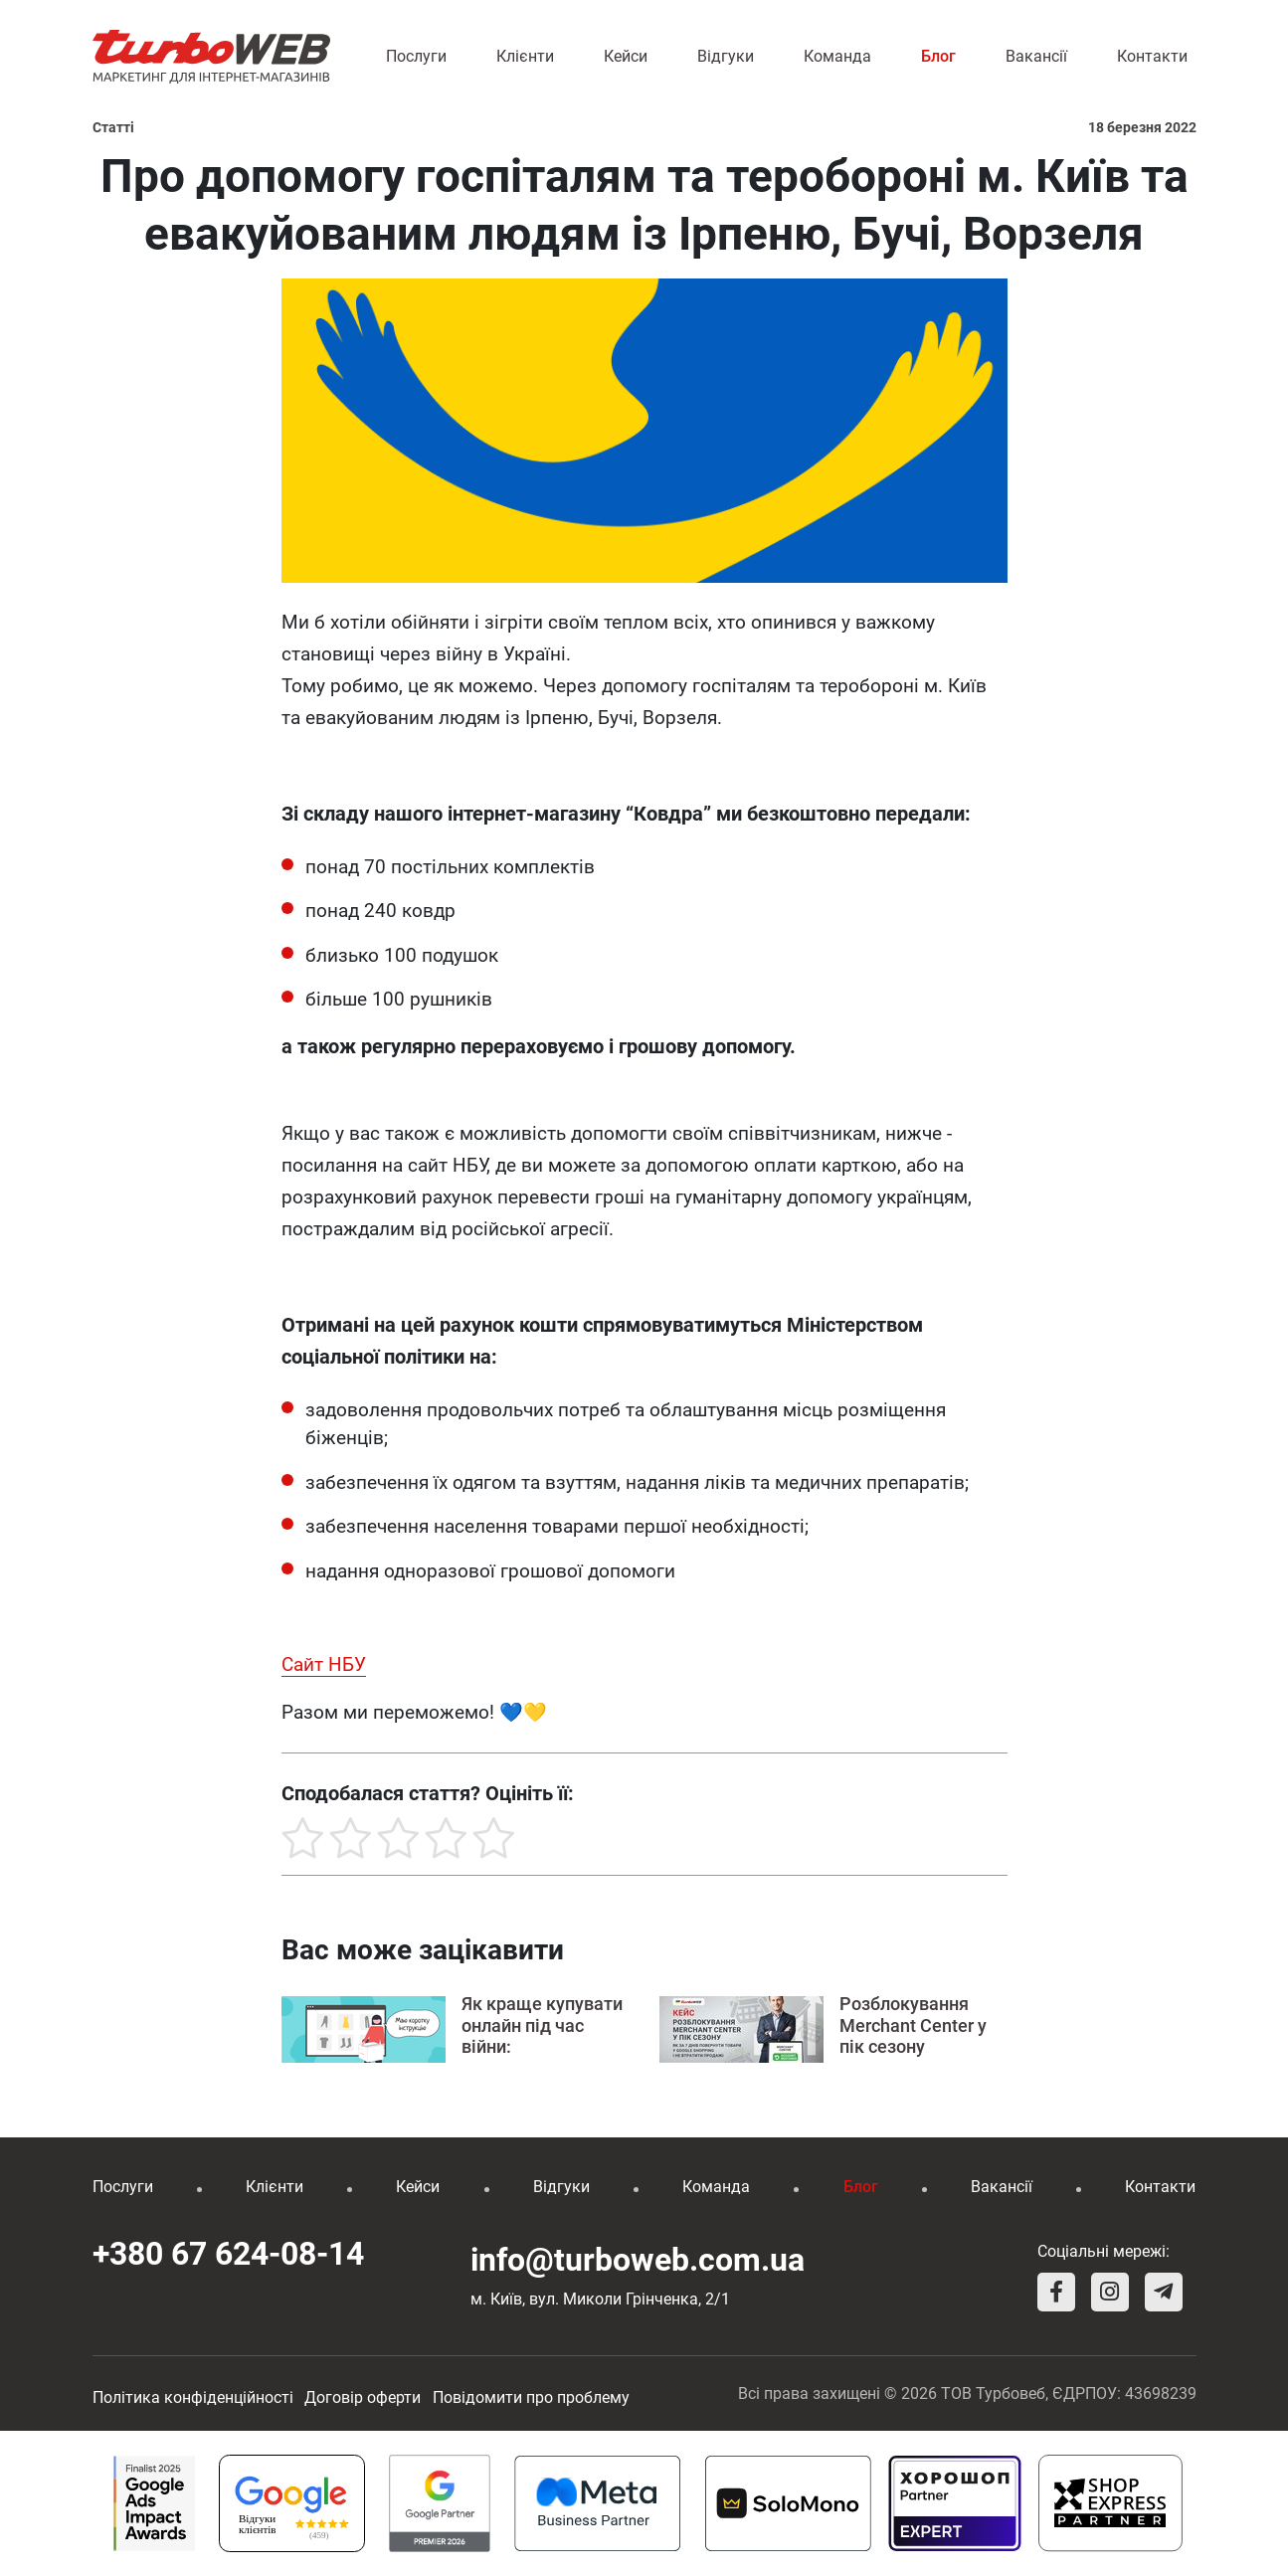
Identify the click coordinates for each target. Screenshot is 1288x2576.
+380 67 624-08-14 (228, 2254)
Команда (837, 56)
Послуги (416, 56)
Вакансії (1036, 56)
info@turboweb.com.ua (637, 2260)
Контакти (1152, 56)
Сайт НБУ (323, 1664)
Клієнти (525, 56)
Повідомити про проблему (531, 2397)
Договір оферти (362, 2397)
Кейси (625, 56)
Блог (938, 56)
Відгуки (725, 56)
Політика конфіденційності (192, 2397)
